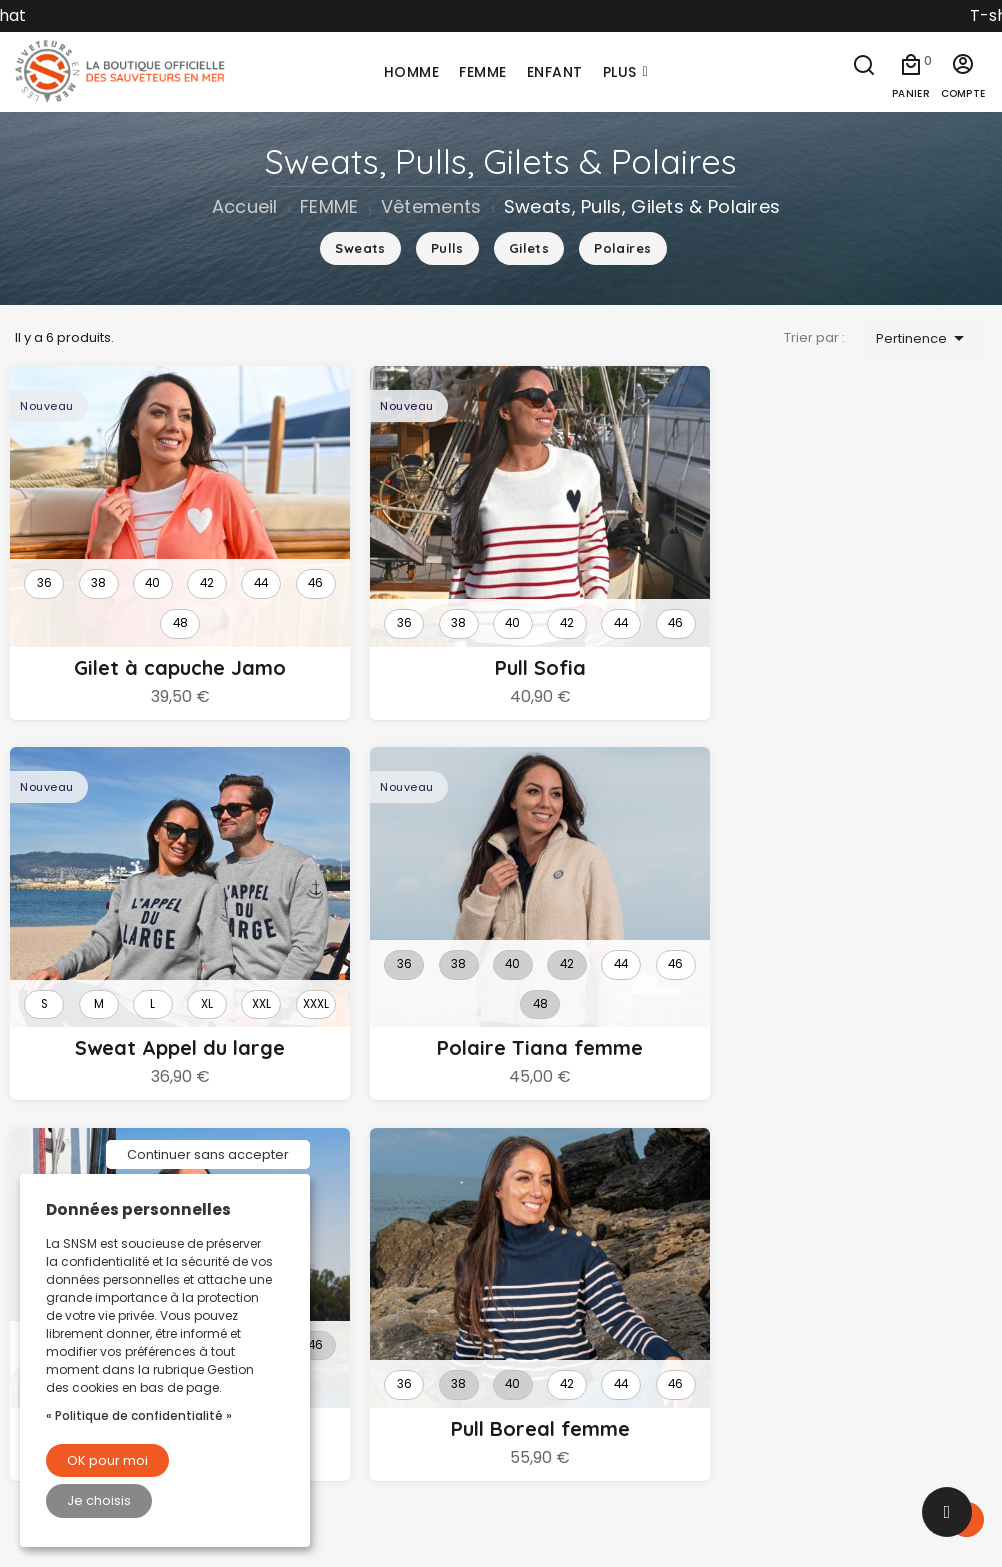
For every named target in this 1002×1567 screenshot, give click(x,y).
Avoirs (789, 1455)
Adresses (801, 1489)
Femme (544, 1270)
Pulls (447, 248)
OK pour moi (107, 1460)
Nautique (549, 1340)
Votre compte (830, 1311)
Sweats (360, 248)
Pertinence (923, 338)
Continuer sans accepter (208, 1154)
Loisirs (538, 1409)
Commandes (816, 1420)
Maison (542, 1374)
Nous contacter (323, 1330)
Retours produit (823, 1385)
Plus (620, 72)
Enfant (538, 1305)
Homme (545, 1235)
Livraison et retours (335, 1235)
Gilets (529, 248)
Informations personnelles (863, 1350)
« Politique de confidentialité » (139, 1415)
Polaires (622, 248)
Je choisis (99, 1500)
